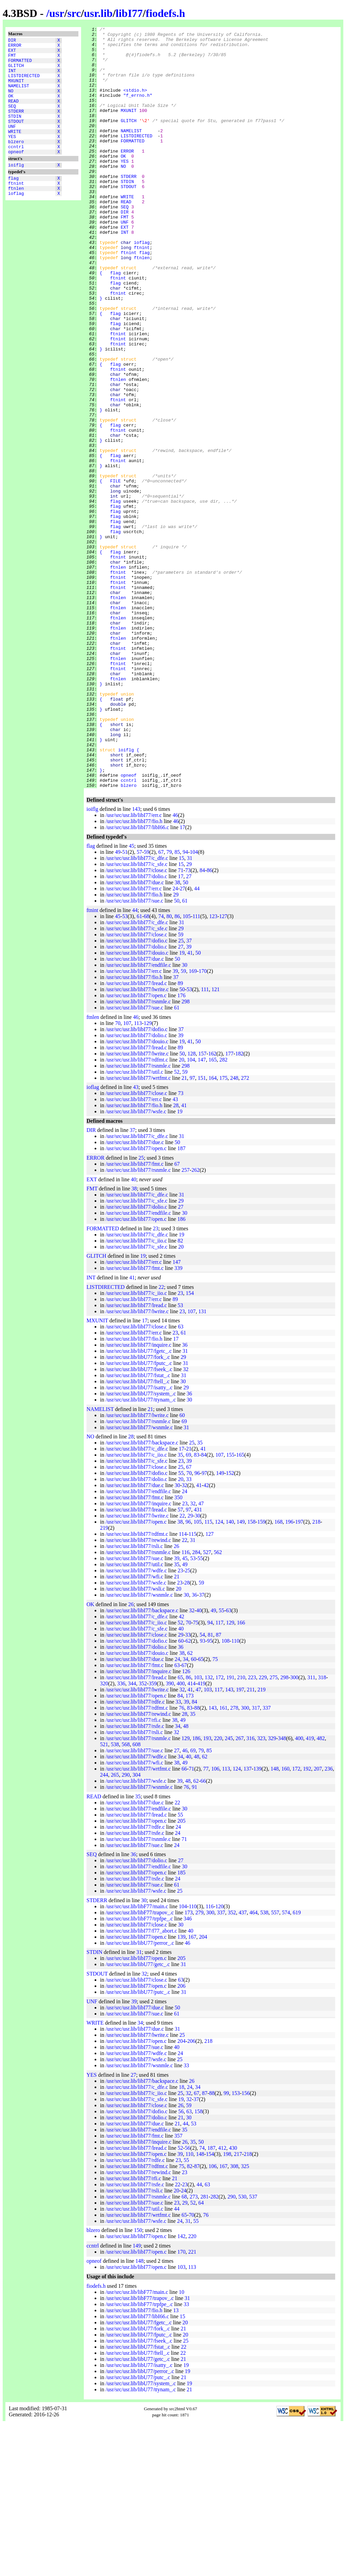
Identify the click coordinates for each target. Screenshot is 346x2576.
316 (250, 1890)
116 (185, 1704)
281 (204, 2349)
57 (139, 1004)
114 (183, 1686)
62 (188, 1793)
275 (274, 1829)
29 (189, 1016)
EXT (12, 53)
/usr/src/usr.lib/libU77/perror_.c (139, 2095)
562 (218, 1704)
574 (286, 2065)
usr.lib (98, 13)
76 (181, 1860)
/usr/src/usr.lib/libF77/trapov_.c (139, 2065)
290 (126, 1927)
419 (201, 1836)
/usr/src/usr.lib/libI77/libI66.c (137, 979)
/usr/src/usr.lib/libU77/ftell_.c (137, 1533)
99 (226, 2245)
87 (218, 1787)
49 (117, 1004)
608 (136, 1896)
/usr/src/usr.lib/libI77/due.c (134, 1035)
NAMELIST (18, 96)
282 (223, 1212)
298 (185, 1154)
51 (125, 1004)
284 (196, 1704)
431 (198, 1662)
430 (233, 2300)
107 (127, 1175)
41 (190, 1105)
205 (181, 1973)
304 (136, 1927)
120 (219, 2058)
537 (253, 2349)
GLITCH (16, 71)
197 (299, 1674)
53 (125, 1068)
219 (104, 1680)
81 (210, 1787)
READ (13, 114)
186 (181, 1371)
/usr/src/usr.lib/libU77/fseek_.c (138, 1521)
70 (117, 1175)
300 (294, 1829)
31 (189, 1010)
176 (181, 1147)
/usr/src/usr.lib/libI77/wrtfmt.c (138, 1230)
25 (181, 1093)
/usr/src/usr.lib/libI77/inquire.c (138, 1497)
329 (272, 1890)
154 (190, 1445)
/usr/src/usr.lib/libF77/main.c (136, 2058)
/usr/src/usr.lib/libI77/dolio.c (136, 1028)
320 (104, 1836)
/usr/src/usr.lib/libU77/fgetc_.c (138, 1503)
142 (181, 2388)
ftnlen (16, 215)
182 (239, 1206)
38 (177, 1035)
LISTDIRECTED (24, 84)
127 (223, 1068)
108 (226, 1793)
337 (267, 1860)
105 (186, 1068)
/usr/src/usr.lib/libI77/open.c (135, 1147)
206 (181, 2138)
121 (216, 1141)
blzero (16, 163)
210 (241, 1829)
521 (104, 1896)
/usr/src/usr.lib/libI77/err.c (133, 967)
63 (180, 1479)
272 (245, 1230)
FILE (115, 572)
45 (131, 998)
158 (251, 1674)
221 (192, 2404)
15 (181, 1010)
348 (282, 1890)
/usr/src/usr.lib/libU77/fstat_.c (137, 1527)
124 (219, 1674)
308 (234, 2318)
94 (185, 1004)
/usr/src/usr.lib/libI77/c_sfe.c (136, 1016)
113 (138, 1175)
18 (181, 2239)
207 (318, 1921)
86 (209, 1022)
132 (209, 1829)
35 (200, 1595)
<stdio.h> (135, 103)
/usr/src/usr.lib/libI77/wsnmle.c (139, 1579)
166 (241, 1775)
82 (180, 1393)
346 (188, 2071)
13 (175, 2462)
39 (189, 1099)
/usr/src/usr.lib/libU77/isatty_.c (138, 1540)
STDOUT (16, 138)
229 (263, 1829)
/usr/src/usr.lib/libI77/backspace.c (141, 1595)
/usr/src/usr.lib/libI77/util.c (134, 1224)
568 (126, 1896)
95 (210, 1793)
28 (175, 1257)
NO (11, 102)
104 (194, 1004)
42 (206, 1637)
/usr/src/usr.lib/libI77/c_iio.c (136, 1393)
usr (56, 13)
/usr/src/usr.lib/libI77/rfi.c (133, 1872)
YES (12, 157)
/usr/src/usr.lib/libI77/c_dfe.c (136, 1010)
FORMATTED (20, 65)
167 (192, 2089)
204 (203, 2089)
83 (196, 1607)
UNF (12, 144)
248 (234, 1230)
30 (184, 1117)
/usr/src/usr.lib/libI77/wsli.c (135, 1741)
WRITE (14, 150)
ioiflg (16, 189)
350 (178, 1649)
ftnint (16, 209)
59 (146, 1004)
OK (11, 108)
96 (197, 1625)
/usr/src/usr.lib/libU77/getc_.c (137, 2116)
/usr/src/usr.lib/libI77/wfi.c (134, 1729)
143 (136, 961)
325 (245, 2318)
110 (235, 1793)
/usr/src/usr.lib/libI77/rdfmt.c (136, 1212)
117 (219, 1775)
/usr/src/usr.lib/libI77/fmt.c (134, 1316)
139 (257, 1921)
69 (184, 1573)
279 (199, 2065)
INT (12, 77)
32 (186, 1521)
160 (285, 1921)
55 (181, 1625)
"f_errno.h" (137, 109)
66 (184, 1921)
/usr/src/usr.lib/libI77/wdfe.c (136, 1723)
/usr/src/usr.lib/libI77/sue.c (134, 1053)
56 (181, 2263)
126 (186, 1823)
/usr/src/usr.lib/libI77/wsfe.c (135, 1264)
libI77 (129, 13)
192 (307, 1921)
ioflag (16, 222)
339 (178, 1420)
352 (143, 1836)
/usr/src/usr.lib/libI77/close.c (136, 1022)
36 (185, 1497)
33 (189, 1631)
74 (161, 1068)
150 (138, 2382)
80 (169, 1068)
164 (212, 1230)
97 (192, 1230)
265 (115, 1927)
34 (185, 1811)
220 (218, 1890)
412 (222, 2300)
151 (202, 1230)
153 (236, 2245)
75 (195, 1775)
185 (181, 2025)
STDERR (16, 126)
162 (212, 1206)
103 (198, 1829)
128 (192, 1206)
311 (311, 1829)
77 (205, 1921)
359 (153, 1836)
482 (321, 1890)
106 (215, 1921)
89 (180, 1135)
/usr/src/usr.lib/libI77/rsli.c (134, 1698)
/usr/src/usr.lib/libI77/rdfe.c (135, 1854)
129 (148, 1175)
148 (275, 1921)
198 (227, 2306)
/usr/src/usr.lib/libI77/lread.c (136, 1135)
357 (178, 2288)
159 (261, 1674)
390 (170, 1836)
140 (230, 1674)
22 (161, 1439)
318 (322, 1829)
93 (202, 1793)
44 (197, 1041)
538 (115, 1896)
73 (188, 1022)
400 (181, 1836)
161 (223, 1860)
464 (253, 2065)
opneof (16, 175)
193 (207, 1890)
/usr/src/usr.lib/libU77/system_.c (140, 1546)
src (74, 13)
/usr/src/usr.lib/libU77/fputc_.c (138, 1515)
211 (251, 1842)
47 (201, 1656)
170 (203, 1123)
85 (177, 1004)
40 (133, 1332)
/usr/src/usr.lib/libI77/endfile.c (138, 1117)
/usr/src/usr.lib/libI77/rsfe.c (134, 1878)
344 (132, 1836)
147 (202, 1212)
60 (182, 1567)
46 (175, 967)
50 (185, 1035)
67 (161, 1004)
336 (121, 1836)
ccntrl (16, 169)
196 (289, 1674)
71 (180, 1022)
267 (240, 1890)
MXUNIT (16, 90)
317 (256, 1860)
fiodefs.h (165, 13)
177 (229, 1206)
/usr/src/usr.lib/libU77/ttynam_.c (140, 1552)
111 (196, 1068)
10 (181, 2444)
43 (136, 1239)
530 (242, 2349)
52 (176, 1224)
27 (189, 1028)
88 (197, 1860)
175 (223, 1230)
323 (261, 1890)
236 (329, 1921)
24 (175, 1041)
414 (192, 1836)
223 (252, 1829)
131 (202, 1463)
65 (200, 1811)
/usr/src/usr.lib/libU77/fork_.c (137, 1509)
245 (229, 1890)
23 (155, 1381)
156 (246, 2245)
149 (220, 1625)
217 (238, 2306)
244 (104, 1927)
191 (230, 1829)
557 (275, 2065)
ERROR (14, 47)
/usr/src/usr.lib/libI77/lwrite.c (137, 1141)
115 (208, 1674)
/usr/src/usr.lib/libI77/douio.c (136, 1105)
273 (194, 2349)
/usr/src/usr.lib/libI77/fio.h (133, 973)
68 (146, 1068)
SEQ (12, 120)
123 (213, 1068)
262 (196, 1322)
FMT (12, 59)
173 (190, 1848)
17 (182, 979)
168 (278, 1674)
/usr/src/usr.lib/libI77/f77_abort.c (141, 2083)
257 (185, 1322)
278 (234, 1860)
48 (186, 1878)
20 (181, 1212)
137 (248, 1921)
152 (230, 1625)
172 (220, 1829)
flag (13, 203)
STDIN (14, 132)
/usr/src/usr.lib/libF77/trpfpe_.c (139, 2071)
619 (297, 2065)
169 (193, 1123)
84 (202, 1022)
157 (202, 1206)
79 (169, 1004)
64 (201, 2355)
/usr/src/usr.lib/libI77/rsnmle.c (138, 1154)
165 (212, 1212)
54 (202, 1787)
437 (243, 2065)
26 (176, 1698)
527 (207, 1704)
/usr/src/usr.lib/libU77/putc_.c (137, 2144)
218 (316, 1674)
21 (184, 1230)
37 (189, 1093)
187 (181, 1300)
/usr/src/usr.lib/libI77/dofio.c (136, 1093)
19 (181, 1105)
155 (230, 1607)
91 (194, 1939)
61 (185, 1053)
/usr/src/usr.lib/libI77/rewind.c (138, 1692)
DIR (12, 41)
